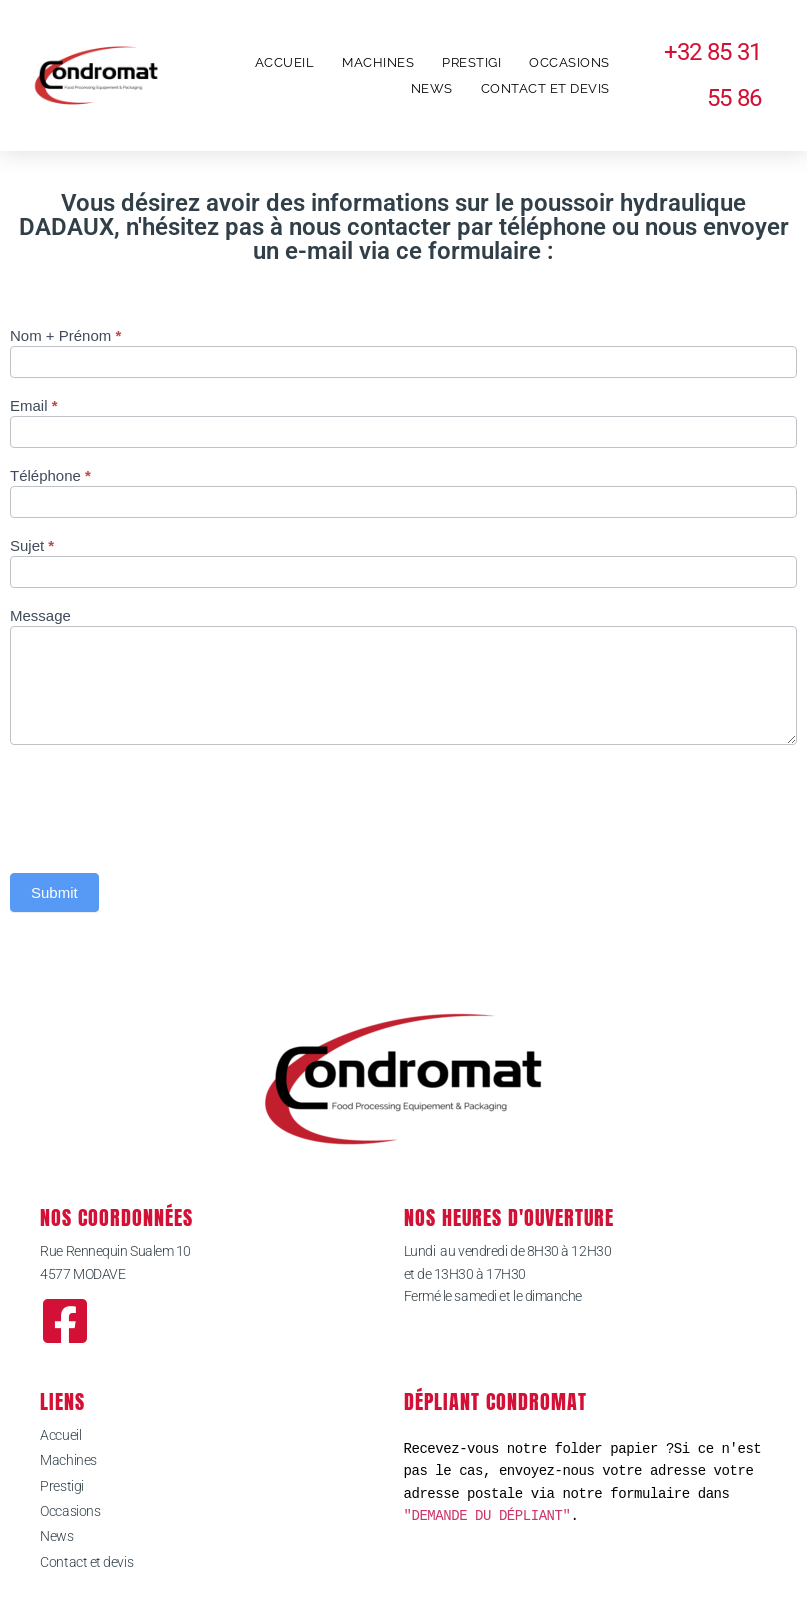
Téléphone (50, 476)
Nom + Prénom (65, 336)
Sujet (32, 546)
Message (40, 616)
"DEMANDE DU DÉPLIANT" (487, 1515)
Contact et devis (545, 88)
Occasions (569, 62)
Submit (54, 892)
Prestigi (471, 62)
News (432, 88)
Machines (378, 62)
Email (34, 406)
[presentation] (162, 804)
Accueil (285, 62)
